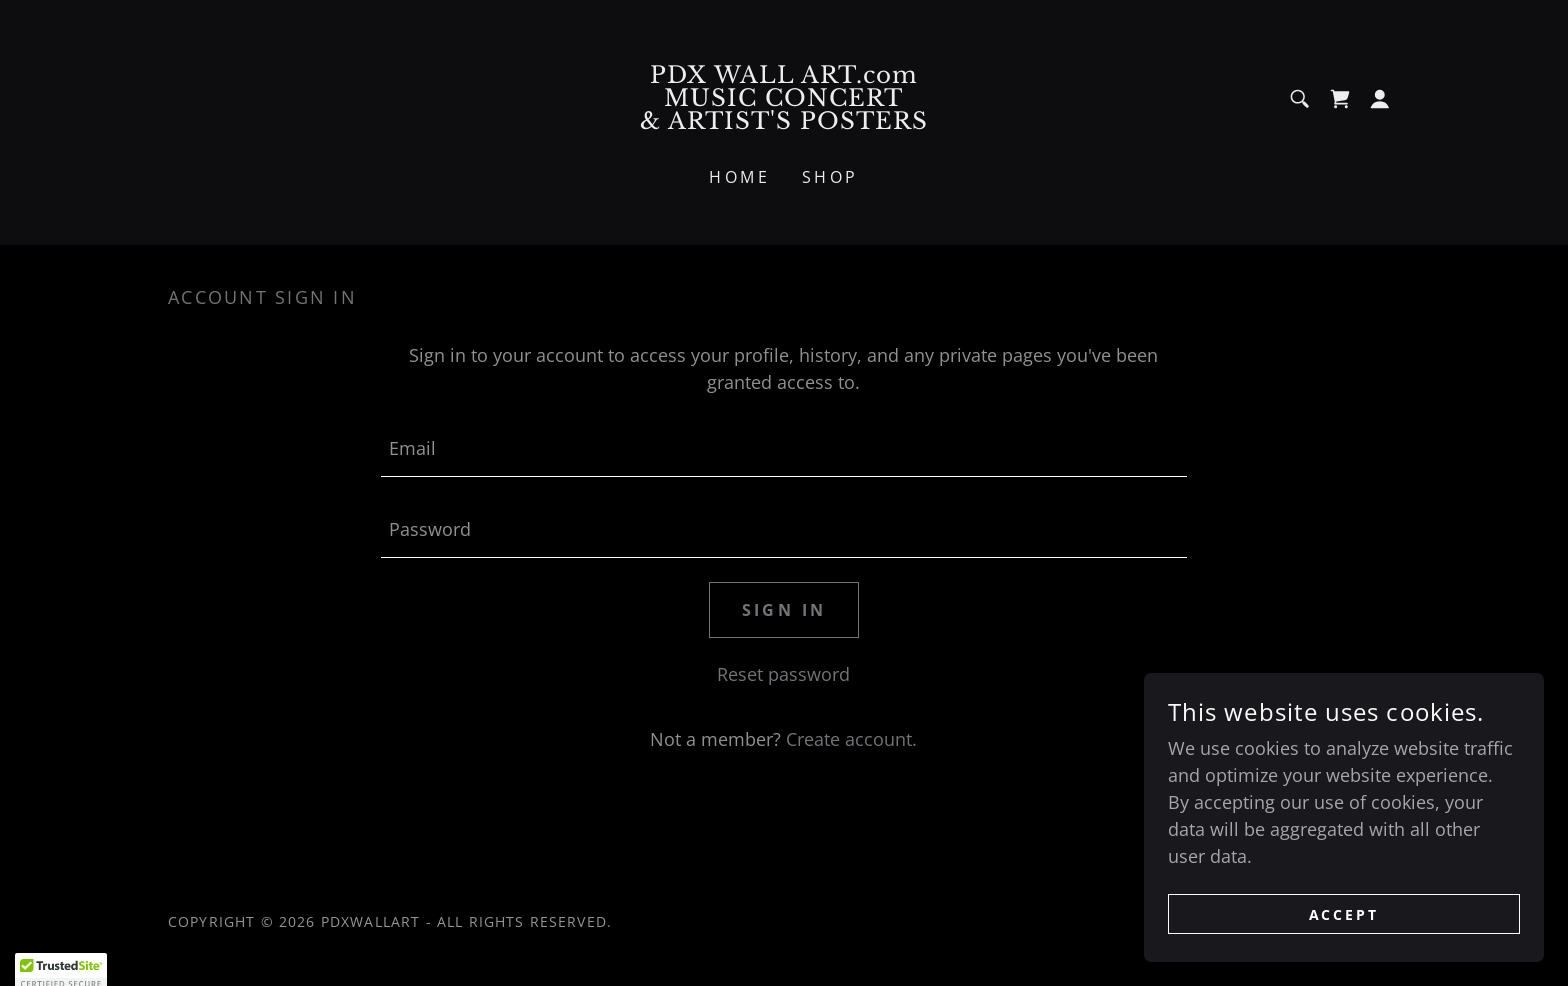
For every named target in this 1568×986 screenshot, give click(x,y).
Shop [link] (830, 177)
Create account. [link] (851, 739)
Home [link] (739, 177)
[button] (1380, 99)
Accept (1344, 914)
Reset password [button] (783, 674)
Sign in (784, 610)
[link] (784, 122)
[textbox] (783, 448)
